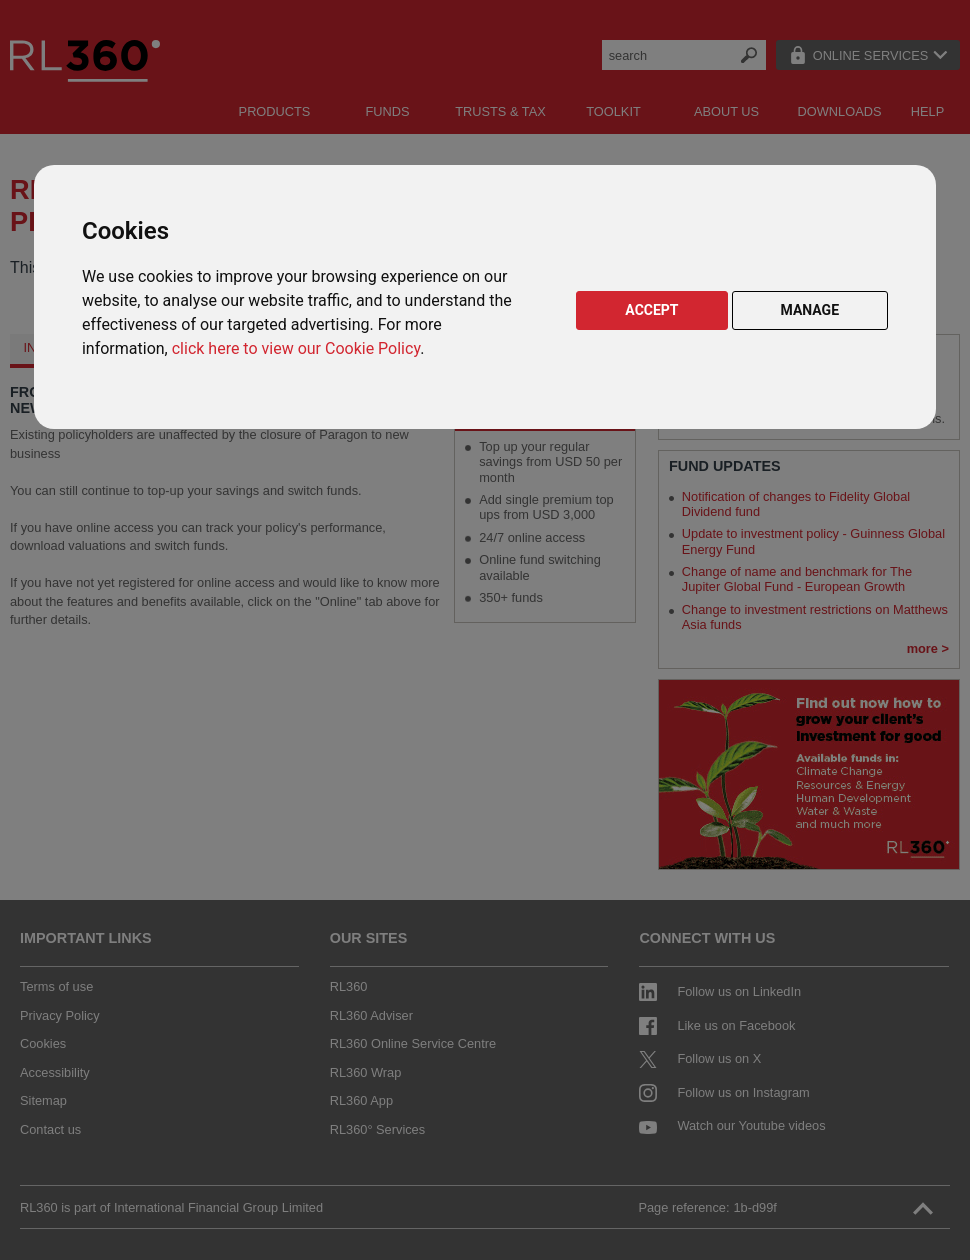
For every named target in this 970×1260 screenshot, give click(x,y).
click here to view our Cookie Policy (296, 348)
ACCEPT (651, 310)
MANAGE (810, 310)
